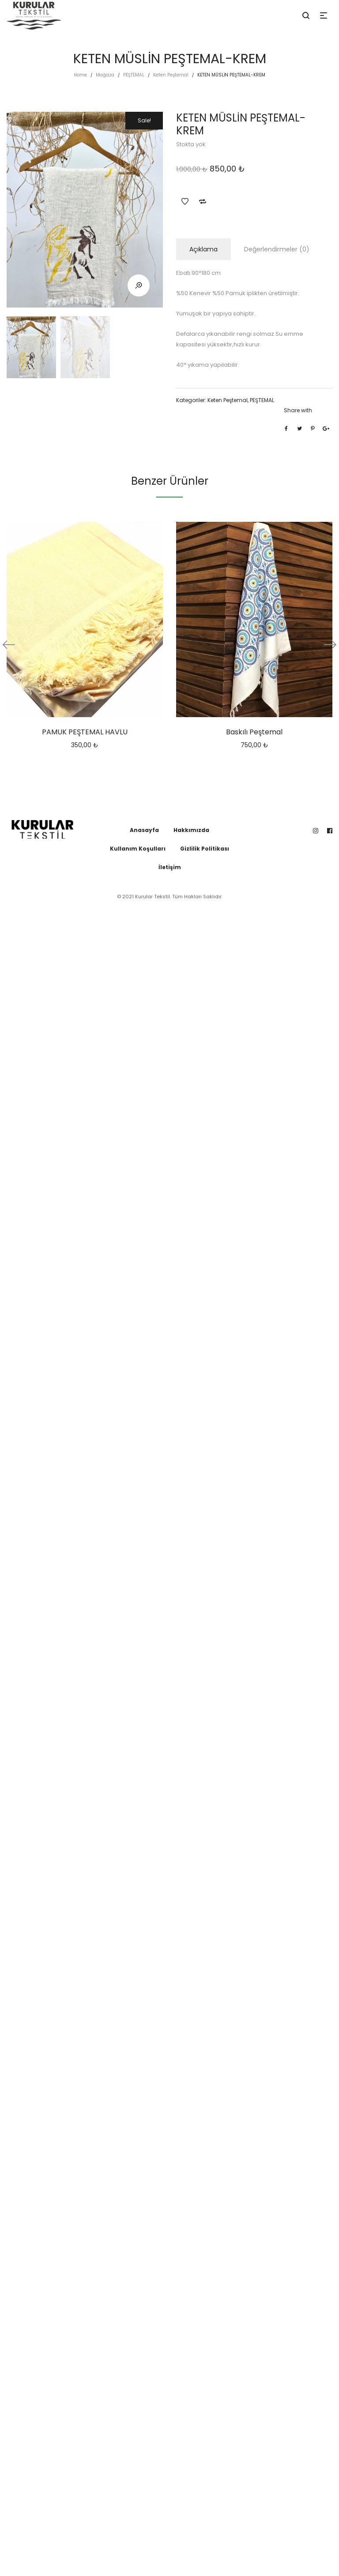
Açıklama (203, 249)
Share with (298, 410)
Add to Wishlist (185, 201)
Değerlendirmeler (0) (276, 249)
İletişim (169, 867)
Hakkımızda (191, 830)
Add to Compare (202, 201)
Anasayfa (144, 830)
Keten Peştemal (170, 75)
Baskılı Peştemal (254, 732)
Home (80, 75)
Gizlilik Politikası (204, 848)
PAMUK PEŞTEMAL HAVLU (85, 732)
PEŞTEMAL (133, 75)
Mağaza (105, 75)
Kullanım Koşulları (138, 848)
